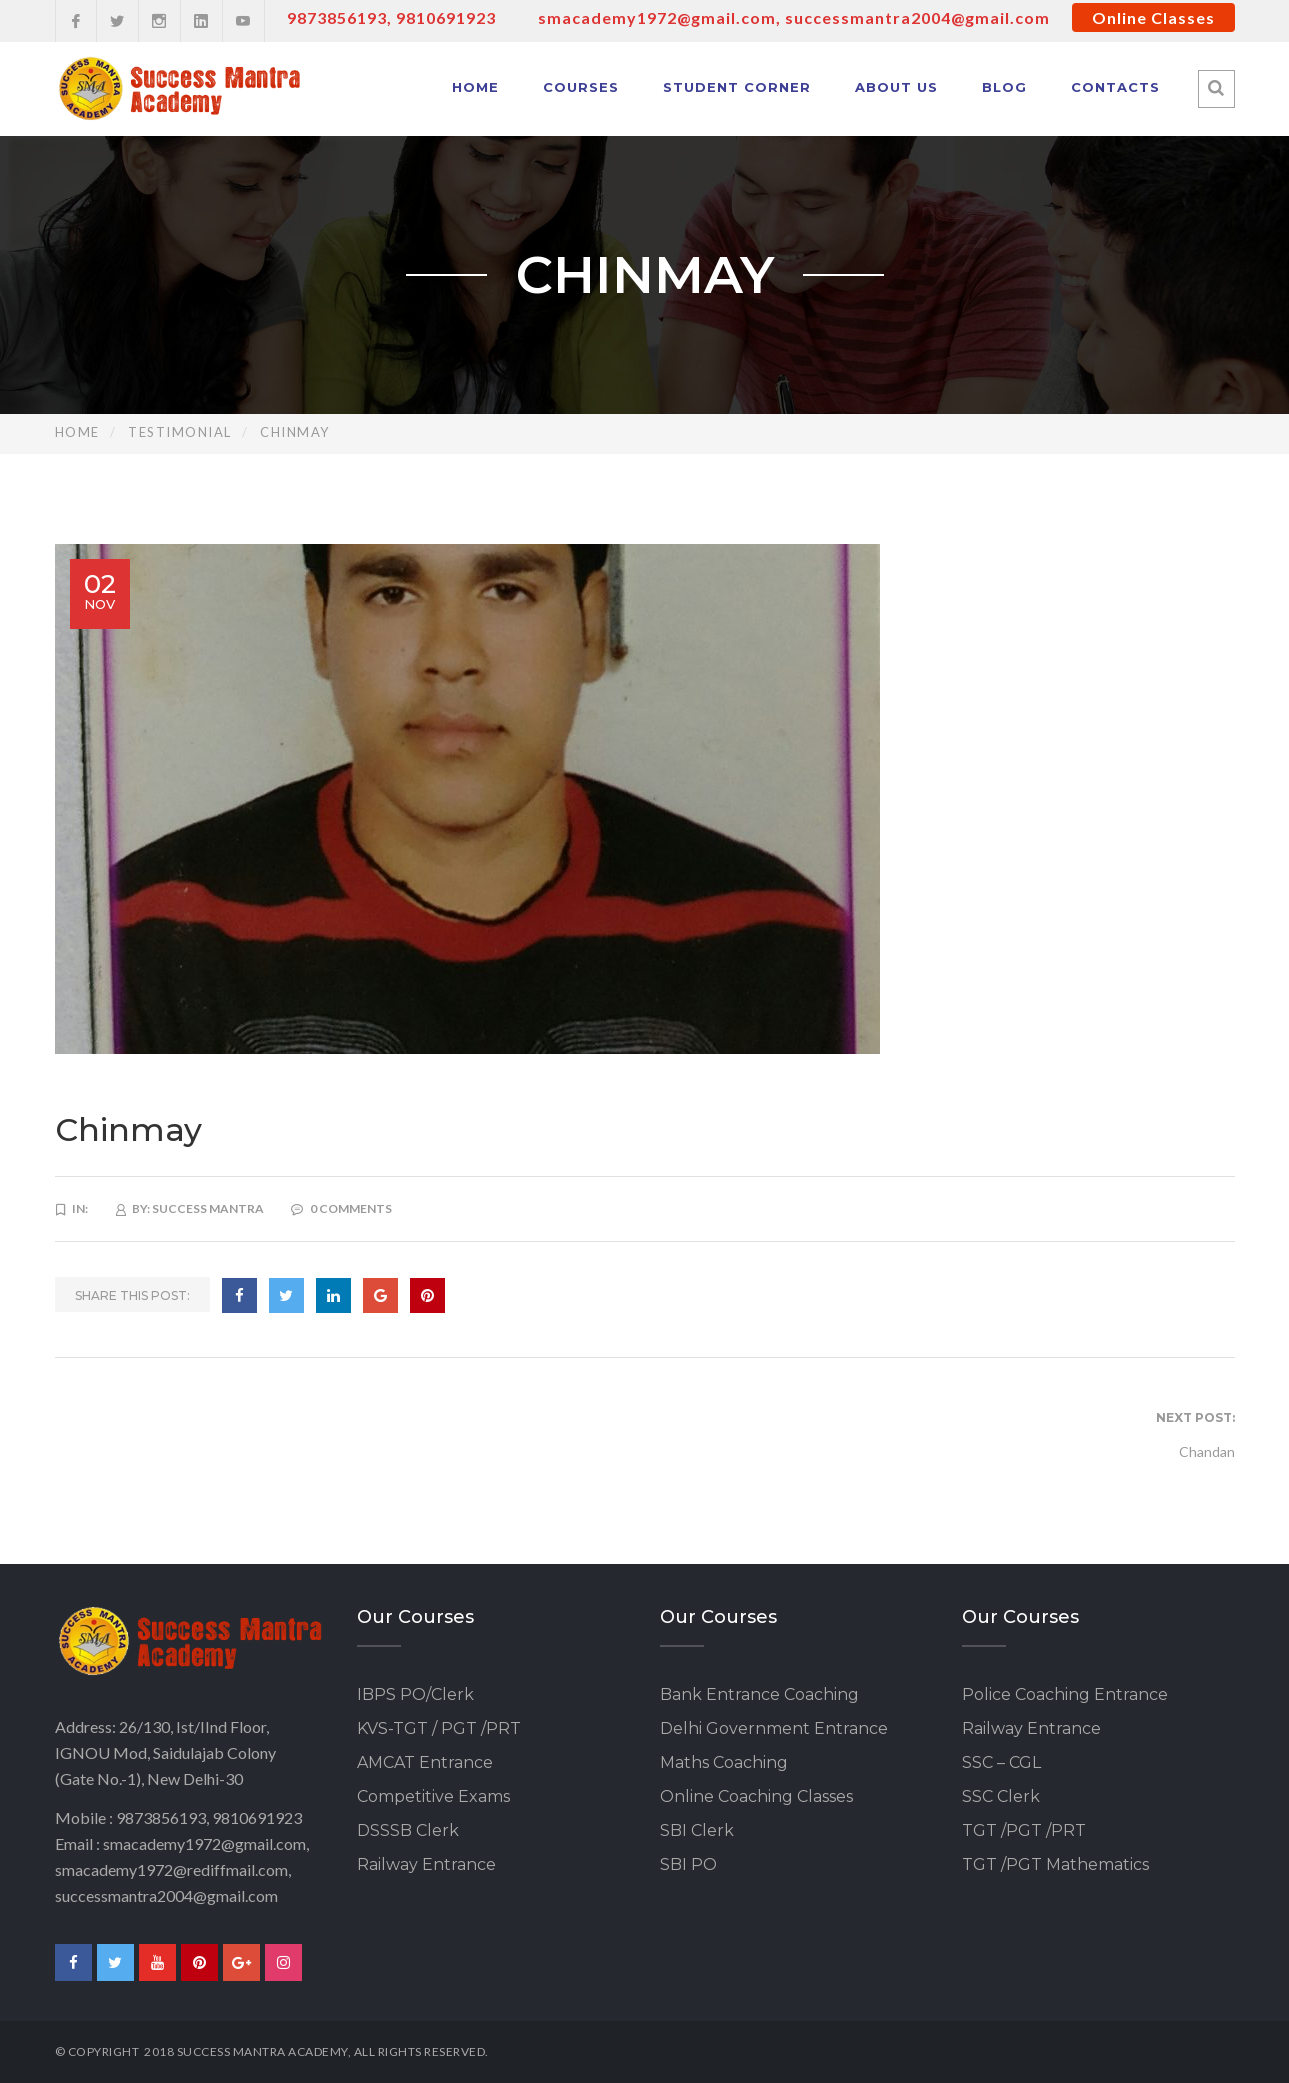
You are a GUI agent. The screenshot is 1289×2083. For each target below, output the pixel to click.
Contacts (1115, 87)
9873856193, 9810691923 (391, 17)
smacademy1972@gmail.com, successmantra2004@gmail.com (794, 17)
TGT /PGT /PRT (1024, 1830)
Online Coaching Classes (756, 1796)
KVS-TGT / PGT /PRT (439, 1728)
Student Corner (737, 87)
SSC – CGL (1001, 1762)
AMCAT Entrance (425, 1762)
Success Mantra (208, 1208)
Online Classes (1153, 17)
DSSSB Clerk (408, 1830)
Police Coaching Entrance (1065, 1694)
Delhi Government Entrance (774, 1728)
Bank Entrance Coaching (759, 1694)
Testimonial (180, 432)
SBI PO (688, 1864)
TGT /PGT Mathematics (1055, 1864)
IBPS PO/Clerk (415, 1694)
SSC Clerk (1001, 1796)
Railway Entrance (426, 1864)
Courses (581, 87)
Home (475, 87)
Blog (1004, 87)
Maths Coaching (724, 1762)
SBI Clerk (697, 1830)
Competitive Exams (433, 1796)
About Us (896, 87)
